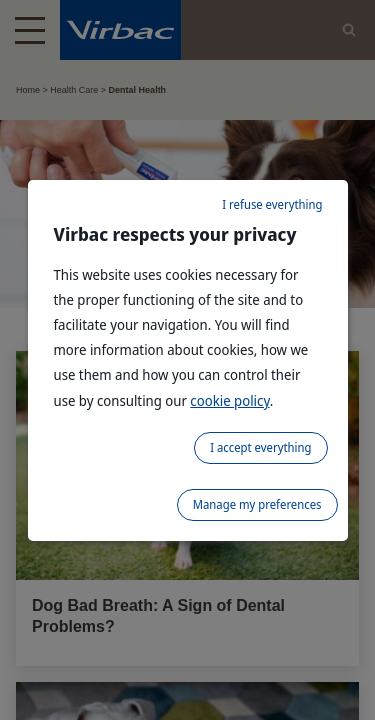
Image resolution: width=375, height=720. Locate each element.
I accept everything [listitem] (260, 447)
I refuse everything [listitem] (272, 204)
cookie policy (229, 400)
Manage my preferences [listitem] (257, 504)
